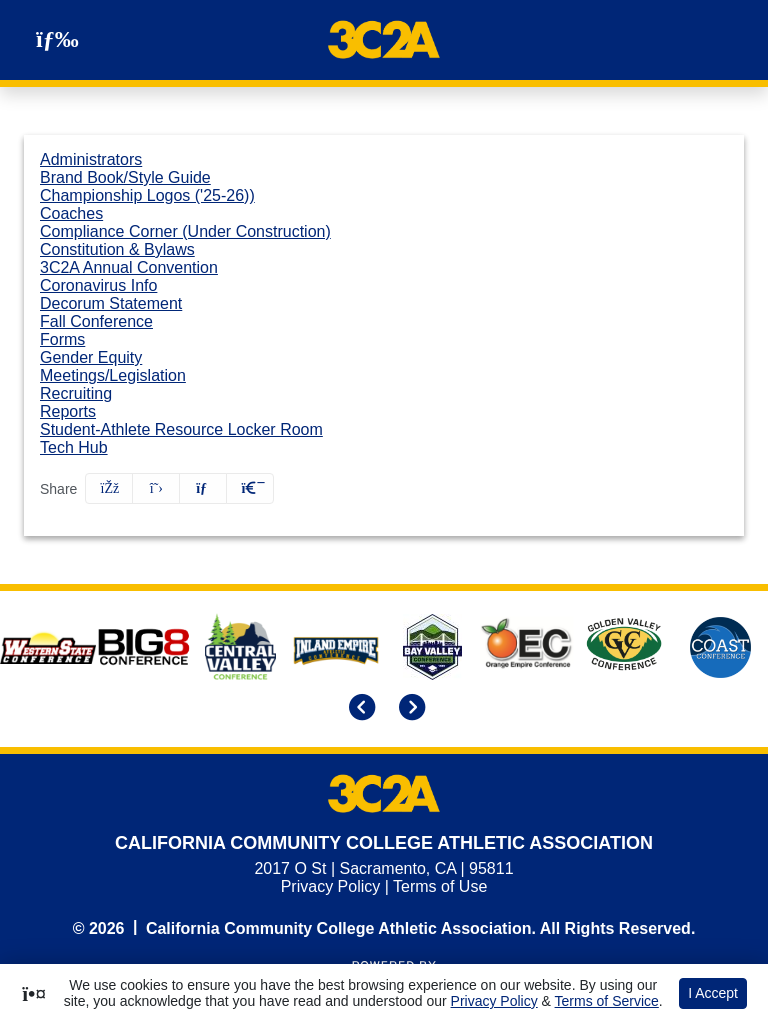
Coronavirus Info (98, 285)
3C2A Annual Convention (129, 267)
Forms (62, 339)
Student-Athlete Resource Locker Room (181, 429)
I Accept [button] (713, 993)
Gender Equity (91, 357)
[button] (250, 488)
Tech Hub (74, 447)
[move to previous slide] (359, 709)
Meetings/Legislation (113, 375)
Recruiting (76, 393)
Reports (68, 411)
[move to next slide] (409, 709)
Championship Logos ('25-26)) (147, 195)
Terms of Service (607, 1001)
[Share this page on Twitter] (156, 488)
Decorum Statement (111, 303)
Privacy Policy (331, 886)
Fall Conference (96, 321)
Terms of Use (440, 886)
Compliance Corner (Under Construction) (185, 231)
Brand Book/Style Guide (125, 177)
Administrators (91, 159)
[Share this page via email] (203, 488)
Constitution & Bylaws (117, 249)
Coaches (71, 213)
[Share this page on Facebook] (109, 488)
